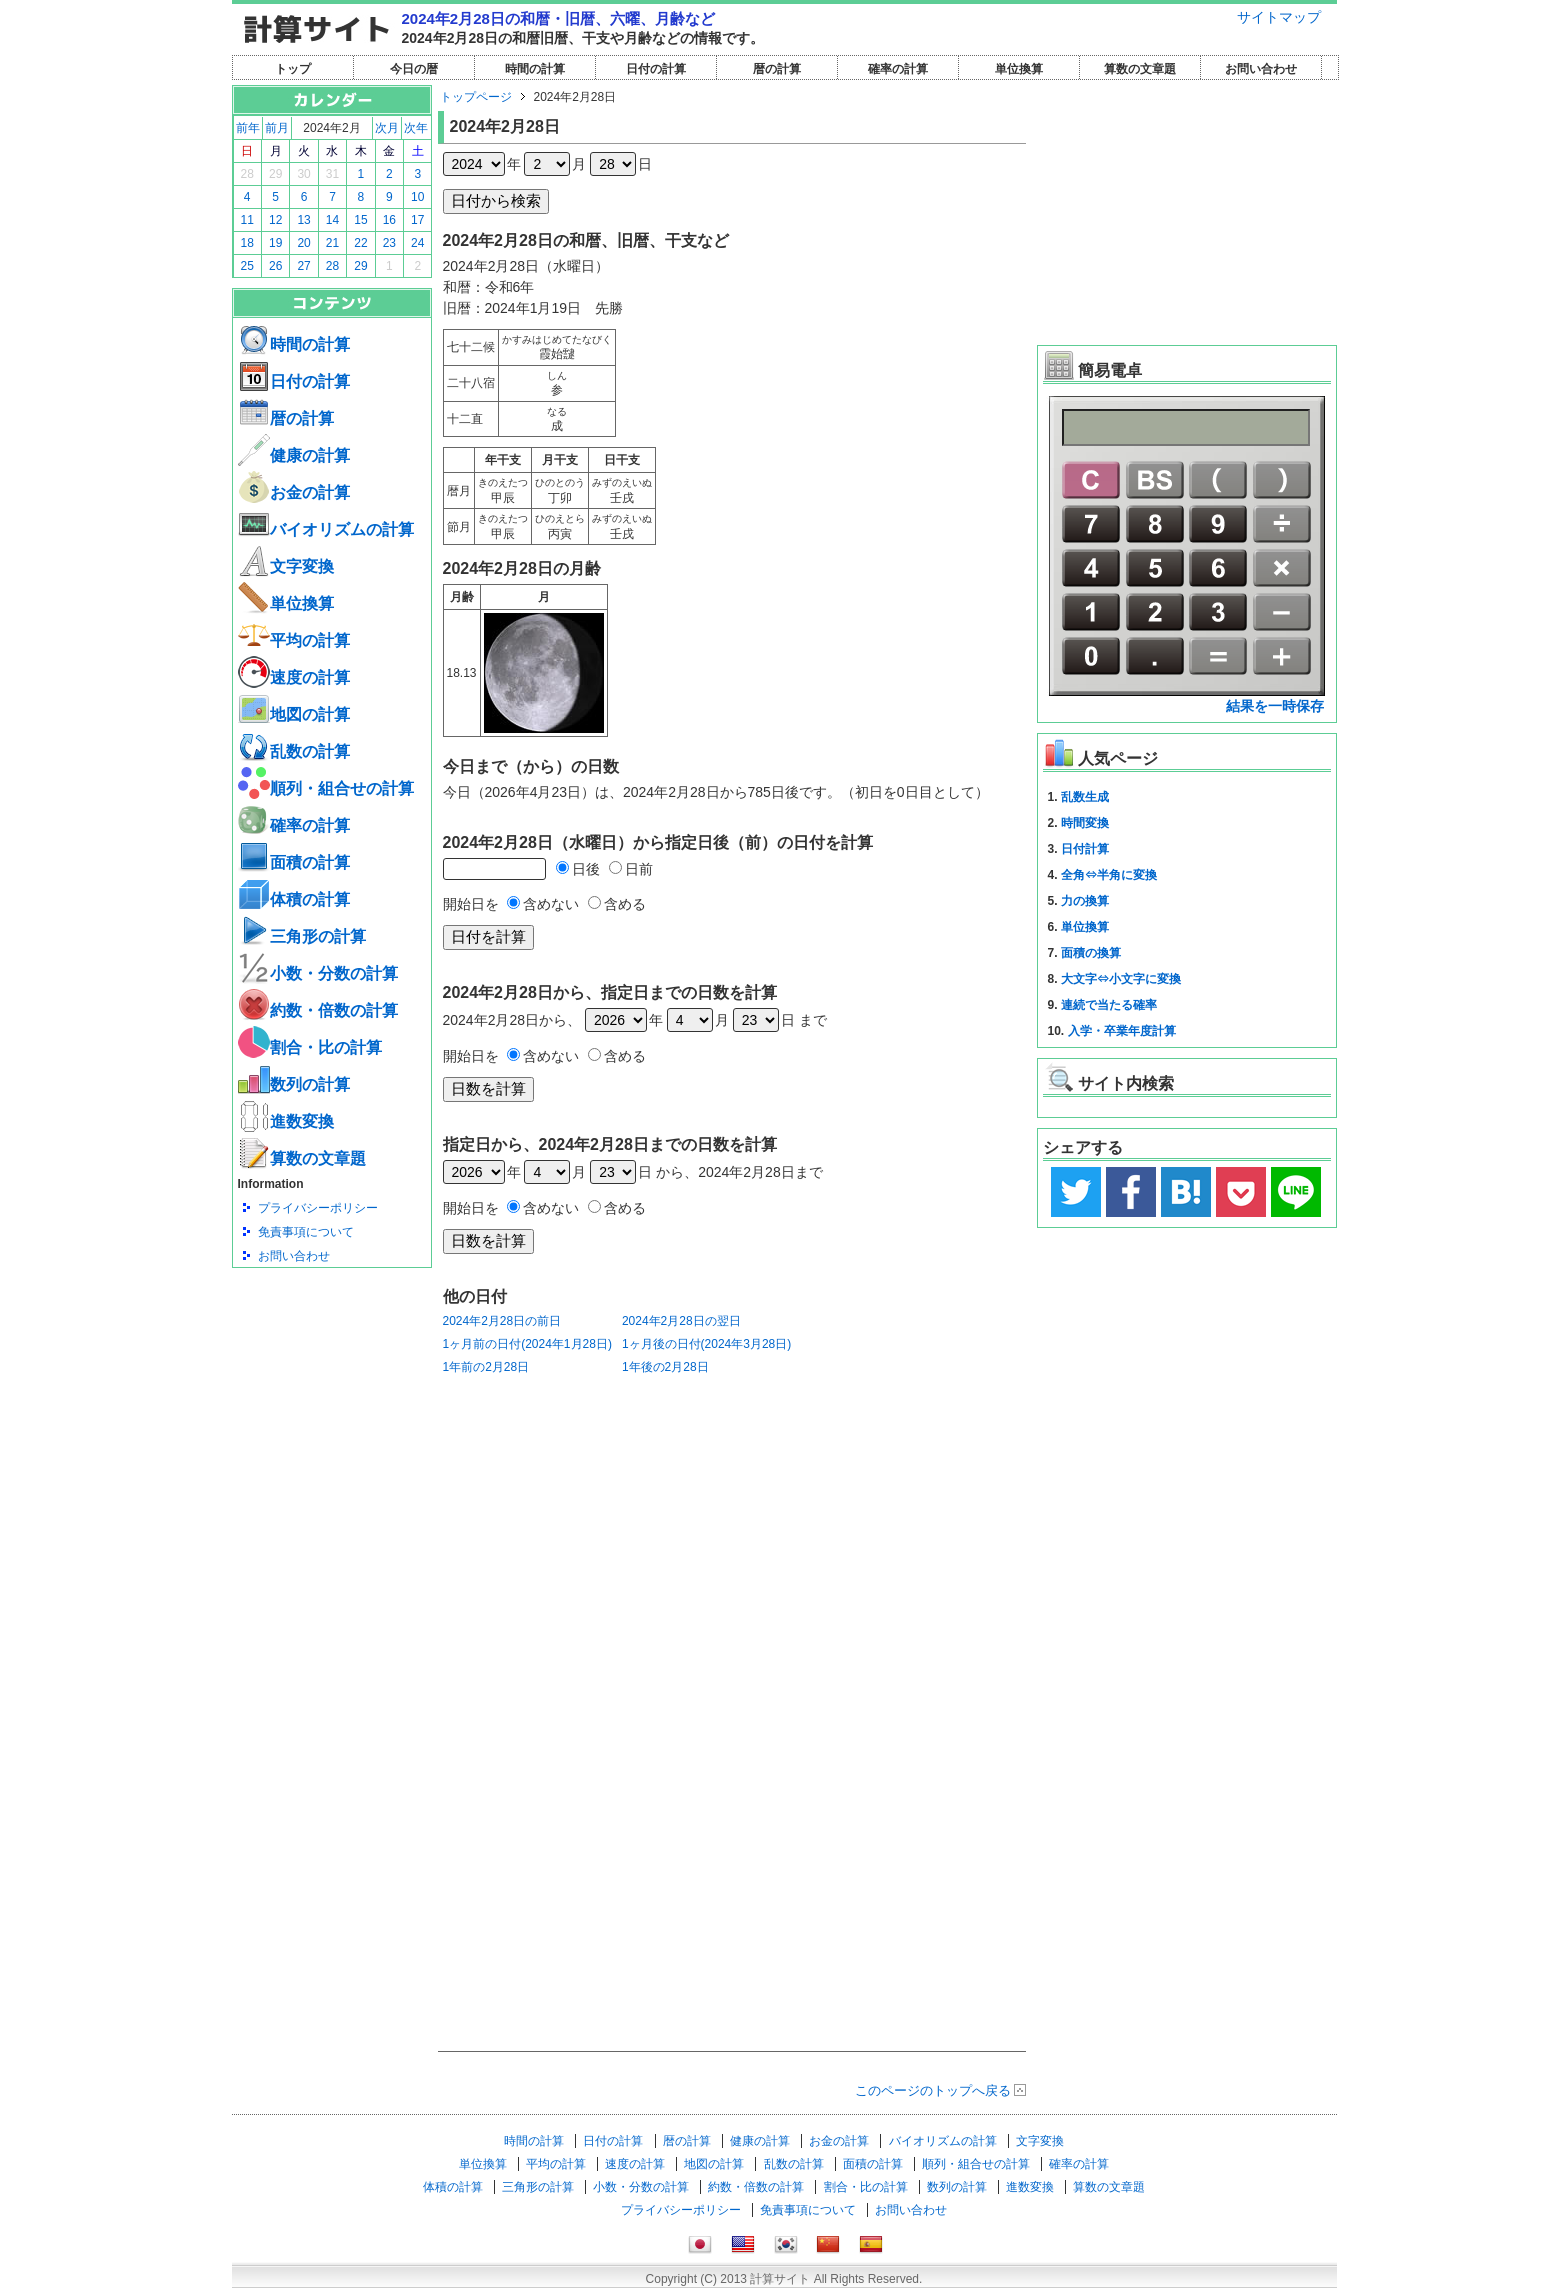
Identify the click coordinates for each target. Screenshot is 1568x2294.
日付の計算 (656, 69)
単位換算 (1019, 69)
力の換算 (1085, 901)
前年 (248, 128)
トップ (293, 69)
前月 (277, 128)
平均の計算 (294, 640)
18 (247, 243)
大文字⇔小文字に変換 (1121, 979)
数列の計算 (294, 1084)
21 (332, 243)
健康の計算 (294, 455)
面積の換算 (1091, 953)
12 (275, 220)
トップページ (476, 97)
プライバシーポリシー (318, 1208)
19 (275, 243)
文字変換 (286, 566)
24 (417, 243)
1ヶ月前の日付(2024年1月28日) (527, 1344)
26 (275, 266)
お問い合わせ (1261, 69)
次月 (387, 128)
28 (247, 174)
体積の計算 (294, 899)
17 (417, 220)
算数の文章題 (1140, 69)
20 (303, 243)
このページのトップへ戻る (933, 2090)
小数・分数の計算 (318, 973)
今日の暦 (414, 69)
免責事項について (306, 1232)
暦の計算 (777, 69)
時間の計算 (535, 69)
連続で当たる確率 (1109, 1005)
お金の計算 (294, 492)
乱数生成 (1085, 797)
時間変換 (1085, 823)
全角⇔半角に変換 (1109, 875)
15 (360, 220)
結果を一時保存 (1275, 706)
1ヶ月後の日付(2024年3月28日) (706, 1344)
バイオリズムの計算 (326, 529)
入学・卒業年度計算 (1122, 1031)
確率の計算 (898, 69)
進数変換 (286, 1121)
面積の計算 (294, 862)
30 (303, 174)
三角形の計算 (302, 936)
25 (247, 266)
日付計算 (1085, 849)
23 (389, 243)
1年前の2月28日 (486, 1367)
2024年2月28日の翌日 (681, 1321)
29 (275, 174)
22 (360, 243)
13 (303, 220)
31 (332, 174)
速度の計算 (294, 677)
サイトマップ (1279, 17)
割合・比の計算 (310, 1047)
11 (247, 220)
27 (303, 266)
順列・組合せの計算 (326, 788)
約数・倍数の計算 (318, 1010)
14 (332, 220)
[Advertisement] (332, 1378)
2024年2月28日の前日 (502, 1321)
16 (389, 220)
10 (417, 197)
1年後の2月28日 (665, 1367)
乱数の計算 (294, 751)
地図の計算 (294, 714)
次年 (416, 128)
